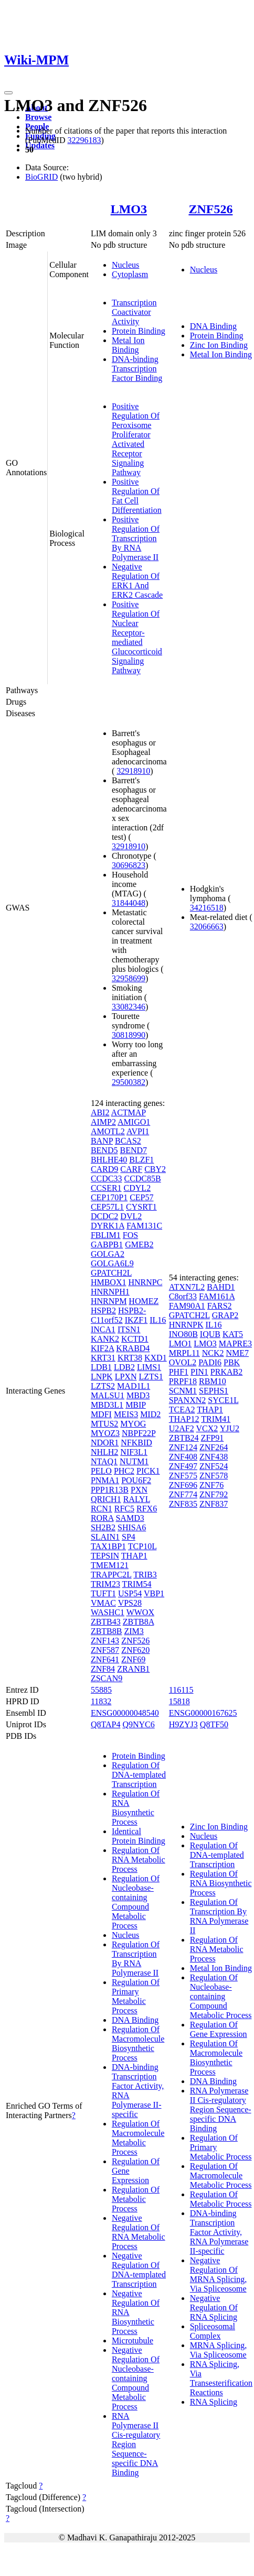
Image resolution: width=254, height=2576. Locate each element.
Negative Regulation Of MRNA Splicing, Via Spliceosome (218, 2274)
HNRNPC (145, 1282)
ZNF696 (183, 1485)
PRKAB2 (226, 1371)
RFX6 (146, 1508)
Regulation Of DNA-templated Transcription (139, 1775)
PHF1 (178, 1371)
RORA (102, 1518)
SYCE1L (223, 1400)
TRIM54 (137, 1584)
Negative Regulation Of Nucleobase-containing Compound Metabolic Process (136, 2378)
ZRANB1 (133, 1668)
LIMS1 (149, 1367)
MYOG (133, 1423)
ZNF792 (213, 1494)
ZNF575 (183, 1475)
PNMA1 (105, 1480)
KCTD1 (135, 1338)
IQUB (210, 1334)
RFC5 (124, 1508)
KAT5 (233, 1334)
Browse (38, 117)
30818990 (128, 1035)
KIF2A (102, 1348)
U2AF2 (181, 1428)
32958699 (128, 978)
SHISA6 (132, 1527)
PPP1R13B (110, 1489)
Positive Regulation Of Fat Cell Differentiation (137, 495)
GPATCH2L (111, 1272)
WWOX (140, 1612)
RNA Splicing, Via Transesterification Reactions (221, 2378)
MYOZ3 (105, 1433)
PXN (139, 1489)
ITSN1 (129, 1329)
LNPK (102, 1376)
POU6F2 (136, 1480)
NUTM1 (134, 1461)
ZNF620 (135, 1650)
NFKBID (136, 1442)
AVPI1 (137, 1131)
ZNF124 (183, 1447)
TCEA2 (182, 1409)
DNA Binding (213, 326)
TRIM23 (105, 1584)
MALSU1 (107, 1395)
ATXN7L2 (187, 1286)
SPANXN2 (187, 1400)
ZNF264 (213, 1447)
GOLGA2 (107, 1253)
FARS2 (219, 1305)
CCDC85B (142, 1178)
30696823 (128, 865)
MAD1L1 (133, 1386)
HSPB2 (103, 1310)
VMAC (103, 1602)
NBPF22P (138, 1433)
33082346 (128, 1006)
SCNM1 (183, 1390)
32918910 (133, 770)
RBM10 (212, 1381)
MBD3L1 (107, 1404)
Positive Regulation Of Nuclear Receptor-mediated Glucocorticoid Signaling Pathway (137, 637)
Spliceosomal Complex (212, 2331)
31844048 (128, 902)
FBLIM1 (106, 1235)
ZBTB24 (184, 1437)
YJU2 (229, 1428)
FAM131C (144, 1225)
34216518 (207, 907)
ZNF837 (213, 1503)
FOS (130, 1235)
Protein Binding (138, 330)
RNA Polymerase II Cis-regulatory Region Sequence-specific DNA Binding (136, 2444)
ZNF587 (105, 1650)
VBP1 (154, 1593)
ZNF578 (213, 1475)
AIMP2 (103, 1121)
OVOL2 (182, 1362)
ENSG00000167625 (203, 1712)
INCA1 (103, 1329)
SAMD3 (129, 1518)
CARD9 (104, 1169)
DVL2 (131, 1216)
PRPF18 (183, 1381)
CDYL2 (137, 1187)
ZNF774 (183, 1494)
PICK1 (148, 1470)
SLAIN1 (105, 1536)
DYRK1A (107, 1225)
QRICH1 (106, 1499)
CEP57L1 (107, 1206)
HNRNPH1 (110, 1291)
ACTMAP (128, 1112)
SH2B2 (103, 1527)
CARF (131, 1169)
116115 (181, 1689)
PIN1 (199, 1371)
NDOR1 (105, 1442)
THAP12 (184, 1419)
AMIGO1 (134, 1121)
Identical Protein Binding (138, 1836)
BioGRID (41, 176)
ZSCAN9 (106, 1678)
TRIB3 (144, 1574)
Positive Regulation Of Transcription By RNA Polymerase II (136, 538)
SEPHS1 (213, 1390)
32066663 (207, 926)
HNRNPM (108, 1301)
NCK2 (213, 1353)
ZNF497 (183, 1466)
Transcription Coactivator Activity (134, 312)
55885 (101, 1689)
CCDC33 (106, 1178)
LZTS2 (103, 1386)
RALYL (136, 1499)
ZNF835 (183, 1503)
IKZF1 (136, 1320)
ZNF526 (210, 209)
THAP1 (134, 1555)
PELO (101, 1470)
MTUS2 (104, 1423)
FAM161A (217, 1296)
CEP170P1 (109, 1197)
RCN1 (101, 1508)
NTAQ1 (104, 1461)
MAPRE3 (235, 1343)
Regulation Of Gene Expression (218, 2029)
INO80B (183, 1334)
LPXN (126, 1376)
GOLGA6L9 (112, 1263)
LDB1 (101, 1367)
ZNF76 (211, 1485)
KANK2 (105, 1338)
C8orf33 (183, 1296)
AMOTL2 (108, 1131)
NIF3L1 (133, 1452)
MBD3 (138, 1395)
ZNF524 (213, 1466)
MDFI (101, 1414)
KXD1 (155, 1357)
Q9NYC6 (138, 1724)
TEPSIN (105, 1555)
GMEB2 (139, 1244)
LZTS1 (151, 1376)
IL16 (158, 1320)
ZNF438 (213, 1456)
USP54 (130, 1593)
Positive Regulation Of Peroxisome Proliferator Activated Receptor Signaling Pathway (136, 439)
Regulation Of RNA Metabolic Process (138, 1859)
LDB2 (124, 1367)
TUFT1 (103, 1593)
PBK (232, 1362)
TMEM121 (110, 1565)
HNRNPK (186, 1324)
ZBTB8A (138, 1621)
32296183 (84, 140)
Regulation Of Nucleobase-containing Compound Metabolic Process (136, 1902)
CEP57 (141, 1197)
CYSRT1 (141, 1206)
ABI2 (100, 1112)
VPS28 (130, 1602)
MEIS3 (126, 1414)
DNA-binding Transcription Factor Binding (137, 368)
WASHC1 (107, 1612)
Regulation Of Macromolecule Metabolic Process (138, 2137)
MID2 (150, 1414)
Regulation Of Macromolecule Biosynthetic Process (138, 2043)
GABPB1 (107, 1244)
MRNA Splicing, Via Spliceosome (218, 2350)
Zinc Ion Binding (219, 345)
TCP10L (142, 1546)
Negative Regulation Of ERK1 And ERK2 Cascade (137, 580)
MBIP (135, 1404)
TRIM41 (215, 1419)
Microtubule (132, 2340)
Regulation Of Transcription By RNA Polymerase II (136, 1958)
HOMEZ (143, 1301)
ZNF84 (103, 1668)
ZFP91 (212, 1437)
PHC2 (124, 1470)
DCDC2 (104, 1216)
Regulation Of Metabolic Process (136, 2199)
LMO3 (129, 209)
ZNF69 (133, 1659)
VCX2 (207, 1428)
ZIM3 (133, 1631)
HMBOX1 (108, 1282)
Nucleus (125, 264)
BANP (102, 1140)
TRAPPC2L (111, 1574)
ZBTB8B (106, 1631)
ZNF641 (105, 1659)
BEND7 (133, 1150)
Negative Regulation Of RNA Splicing (214, 2307)
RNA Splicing (213, 2401)
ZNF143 (105, 1640)
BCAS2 (128, 1140)
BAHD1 (221, 1286)
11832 (101, 1701)
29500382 (128, 1082)
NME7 (237, 1353)
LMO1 (180, 1343)
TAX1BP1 (108, 1546)
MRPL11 (184, 1353)
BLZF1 (141, 1159)
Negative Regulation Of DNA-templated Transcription (139, 2269)
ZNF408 (183, 1456)
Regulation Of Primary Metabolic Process (136, 1996)
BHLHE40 (109, 1159)
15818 (179, 1701)
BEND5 (104, 1150)
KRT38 (130, 1357)
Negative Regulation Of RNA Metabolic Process (138, 2232)
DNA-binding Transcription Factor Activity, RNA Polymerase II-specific (219, 2232)
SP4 (128, 1536)
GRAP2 (225, 1315)
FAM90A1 (187, 1305)
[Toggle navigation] (8, 92)
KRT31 (103, 1357)
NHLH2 (104, 1452)
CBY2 (155, 1169)
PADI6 (209, 1362)
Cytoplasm (130, 274)
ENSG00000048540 (125, 1712)
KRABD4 (133, 1348)
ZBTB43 (106, 1621)
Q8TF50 (214, 1724)
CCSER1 (106, 1187)
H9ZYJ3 (183, 1724)
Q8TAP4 (106, 1724)
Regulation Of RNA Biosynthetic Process (136, 1807)
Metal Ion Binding (128, 345)
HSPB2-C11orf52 (118, 1315)
